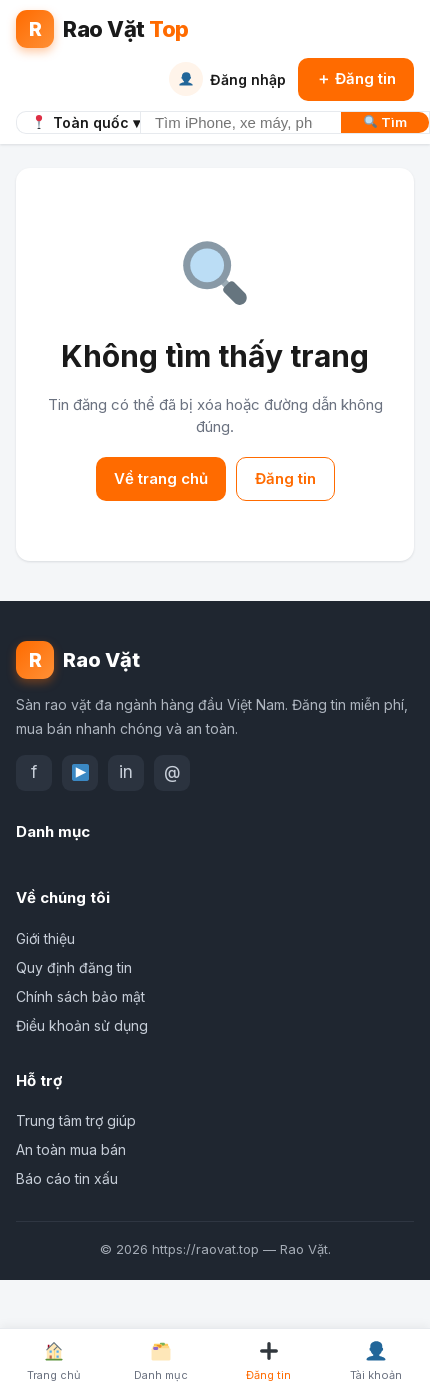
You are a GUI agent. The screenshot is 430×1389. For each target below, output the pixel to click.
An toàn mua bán (71, 1149)
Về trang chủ (161, 478)
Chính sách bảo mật (80, 996)
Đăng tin (285, 478)
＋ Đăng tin (356, 78)
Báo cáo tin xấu (67, 1178)
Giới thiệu (45, 938)
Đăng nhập (227, 79)
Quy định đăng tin (74, 967)
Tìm (385, 122)
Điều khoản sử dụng (82, 1025)
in (126, 772)
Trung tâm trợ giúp (76, 1120)
